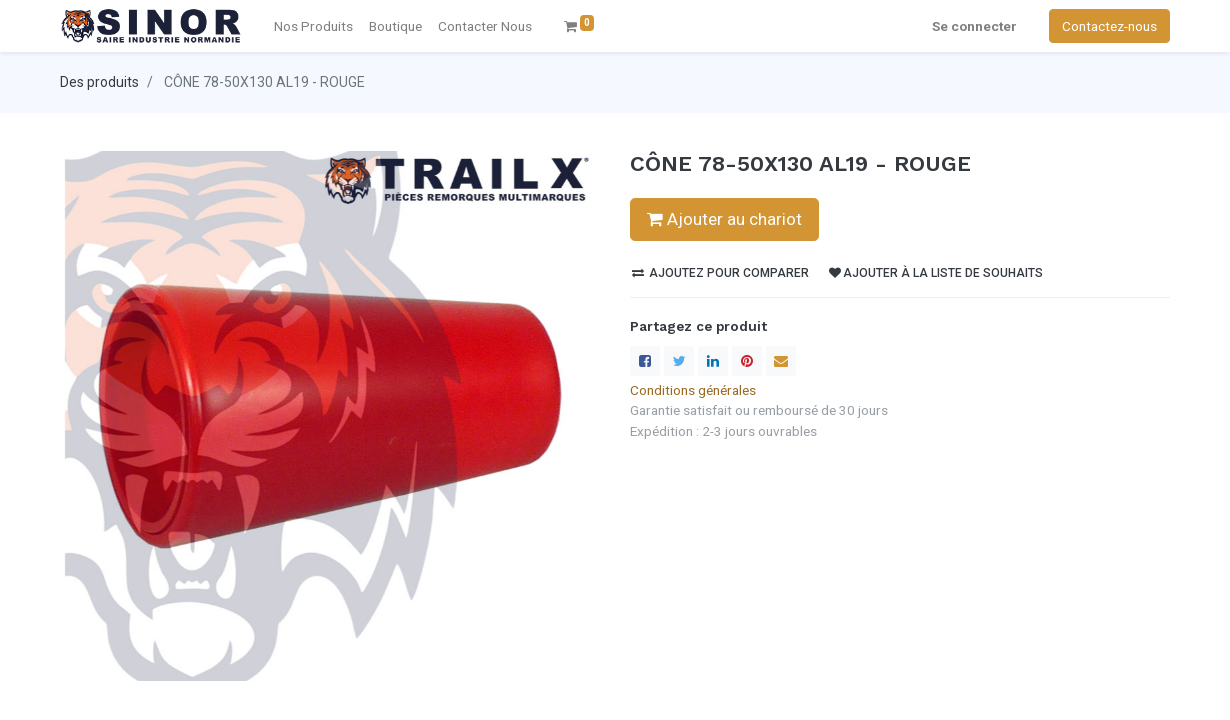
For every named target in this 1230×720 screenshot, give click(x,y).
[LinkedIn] (713, 361)
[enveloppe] (781, 361)
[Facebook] (645, 361)
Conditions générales (693, 390)
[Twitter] (679, 361)
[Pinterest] (747, 361)
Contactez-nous (1109, 26)
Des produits (99, 82)
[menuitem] (485, 26)
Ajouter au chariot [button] (724, 219)
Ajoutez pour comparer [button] (720, 273)
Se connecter (974, 26)
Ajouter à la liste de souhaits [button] (936, 273)
